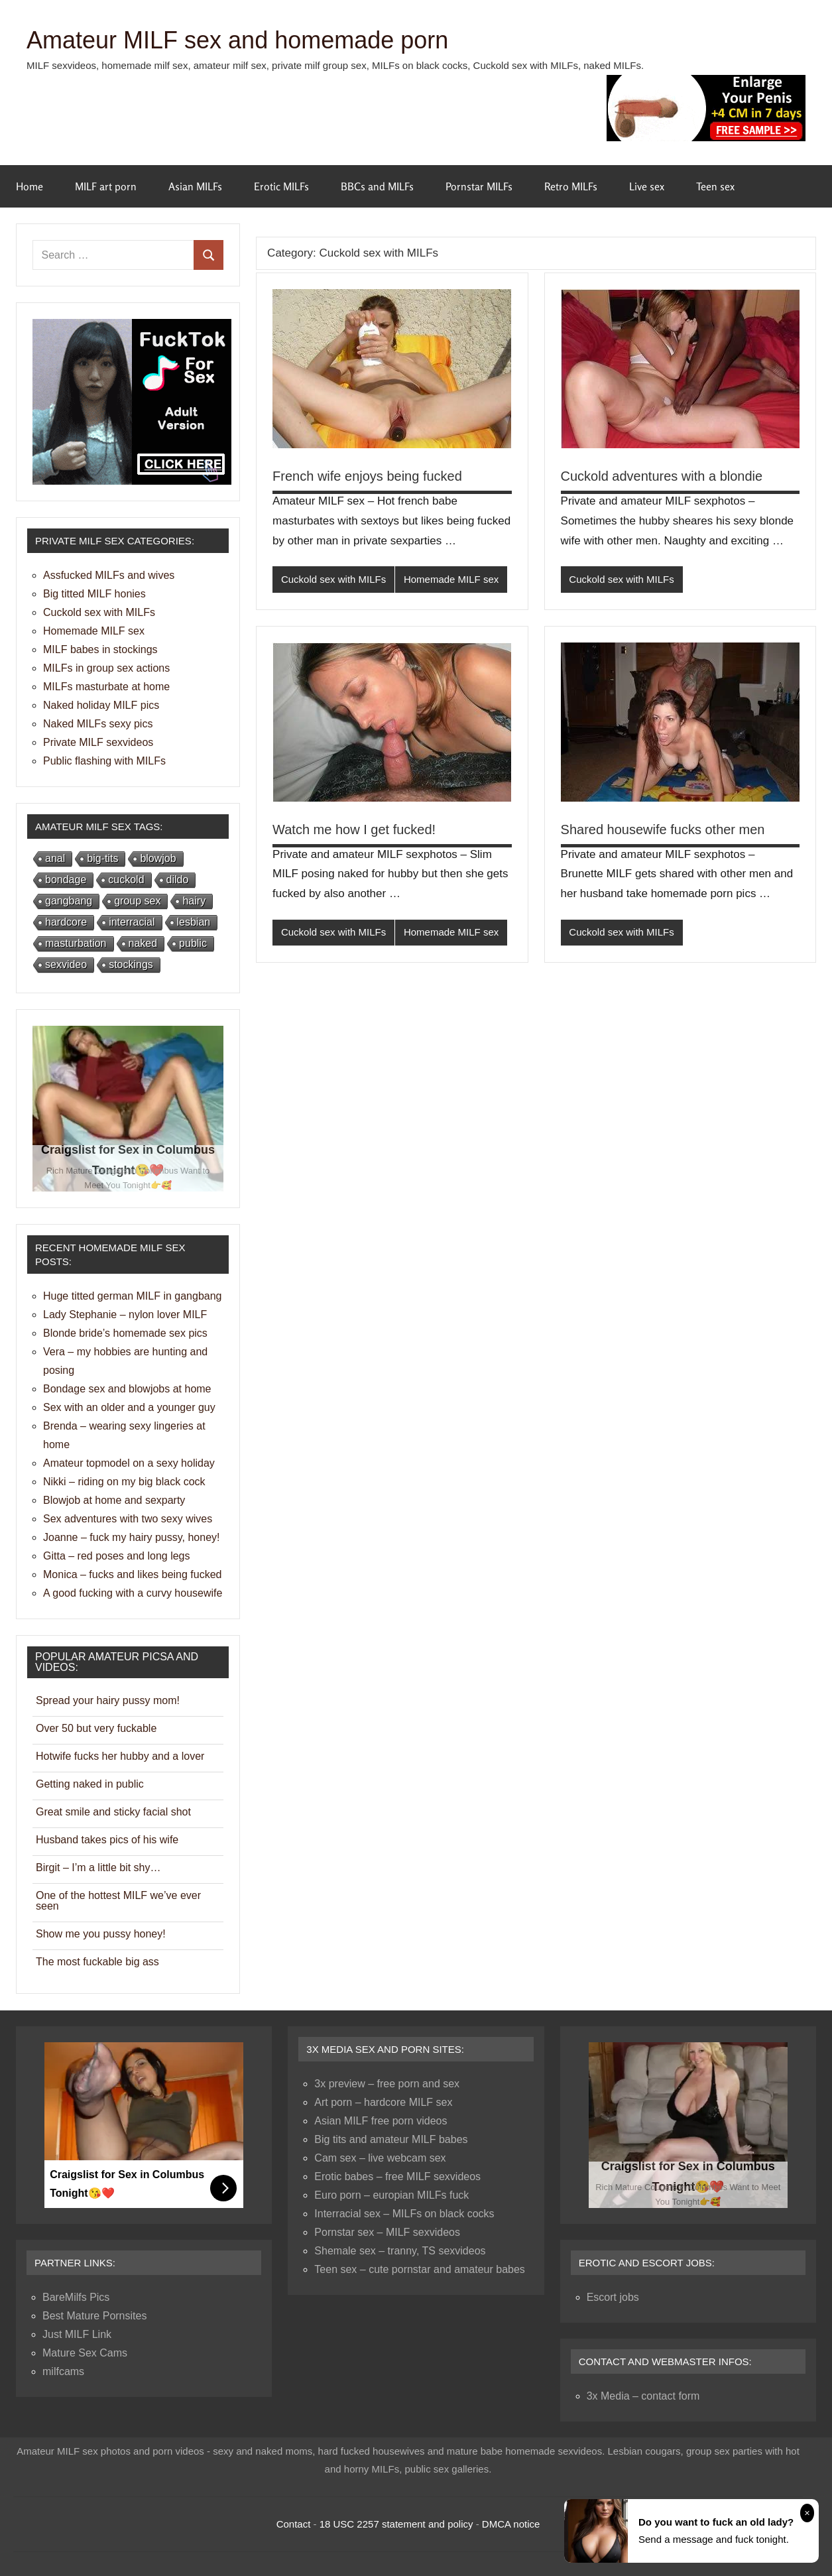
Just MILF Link (76, 2334)
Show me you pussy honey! (101, 1933)
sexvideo (66, 964)
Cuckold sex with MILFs (333, 579)
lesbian (194, 922)
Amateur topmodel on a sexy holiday (129, 1463)
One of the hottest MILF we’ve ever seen (118, 1901)
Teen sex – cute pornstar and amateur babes (419, 2269)
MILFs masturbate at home (106, 686)
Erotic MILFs (281, 186)
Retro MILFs (570, 186)
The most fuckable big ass (97, 1961)
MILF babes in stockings (100, 649)
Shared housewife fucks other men (663, 829)
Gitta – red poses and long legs (116, 1556)
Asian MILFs (195, 186)
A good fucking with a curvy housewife (132, 1593)
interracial (131, 922)
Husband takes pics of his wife (107, 1839)
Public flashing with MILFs (104, 761)
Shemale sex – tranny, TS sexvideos (399, 2250)
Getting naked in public (90, 1784)
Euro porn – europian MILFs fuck (391, 2195)
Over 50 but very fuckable (96, 1728)
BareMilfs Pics (75, 2297)
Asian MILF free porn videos (380, 2120)
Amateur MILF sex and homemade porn (237, 40)
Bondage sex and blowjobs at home (127, 1388)
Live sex (646, 186)
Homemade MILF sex (451, 579)
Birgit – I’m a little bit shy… (98, 1867)
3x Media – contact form (643, 2396)
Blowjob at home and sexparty (114, 1500)
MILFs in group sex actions (106, 668)
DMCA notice (511, 2524)
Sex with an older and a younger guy (129, 1407)
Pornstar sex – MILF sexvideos (387, 2232)
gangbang (68, 900)
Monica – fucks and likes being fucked (132, 1574)
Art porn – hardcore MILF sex (383, 2102)
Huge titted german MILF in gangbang (132, 1296)
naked (143, 943)
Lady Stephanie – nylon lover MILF (125, 1314)
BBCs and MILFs (377, 186)
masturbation (76, 943)
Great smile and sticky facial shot (113, 1811)
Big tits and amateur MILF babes (390, 2139)
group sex (137, 900)
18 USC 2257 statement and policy (396, 2524)
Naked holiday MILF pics (101, 705)
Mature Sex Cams (84, 2353)
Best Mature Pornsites (94, 2315)
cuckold (126, 879)
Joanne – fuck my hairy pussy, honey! (131, 1537)
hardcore (66, 922)
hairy (194, 900)
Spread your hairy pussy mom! (108, 1700)
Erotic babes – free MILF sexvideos (397, 2176)
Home (29, 186)
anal (55, 858)
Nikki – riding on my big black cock (124, 1481)
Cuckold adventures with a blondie (662, 476)
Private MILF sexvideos (98, 742)
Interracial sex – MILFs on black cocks (404, 2213)
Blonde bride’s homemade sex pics (125, 1333)
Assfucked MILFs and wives (108, 575)
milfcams (63, 2371)
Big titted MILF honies (94, 593)
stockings (131, 964)
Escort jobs (613, 2297)
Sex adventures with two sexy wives (127, 1518)
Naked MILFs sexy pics (97, 723)
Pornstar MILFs (479, 186)
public (193, 943)
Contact (293, 2524)
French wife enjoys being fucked (367, 476)
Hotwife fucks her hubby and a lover (120, 1756)
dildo (177, 879)
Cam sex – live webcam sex (380, 2158)
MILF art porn (106, 186)
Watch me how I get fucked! (354, 829)
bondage (65, 879)
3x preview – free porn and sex (386, 2083)
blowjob (158, 858)
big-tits (102, 858)
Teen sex (715, 186)
